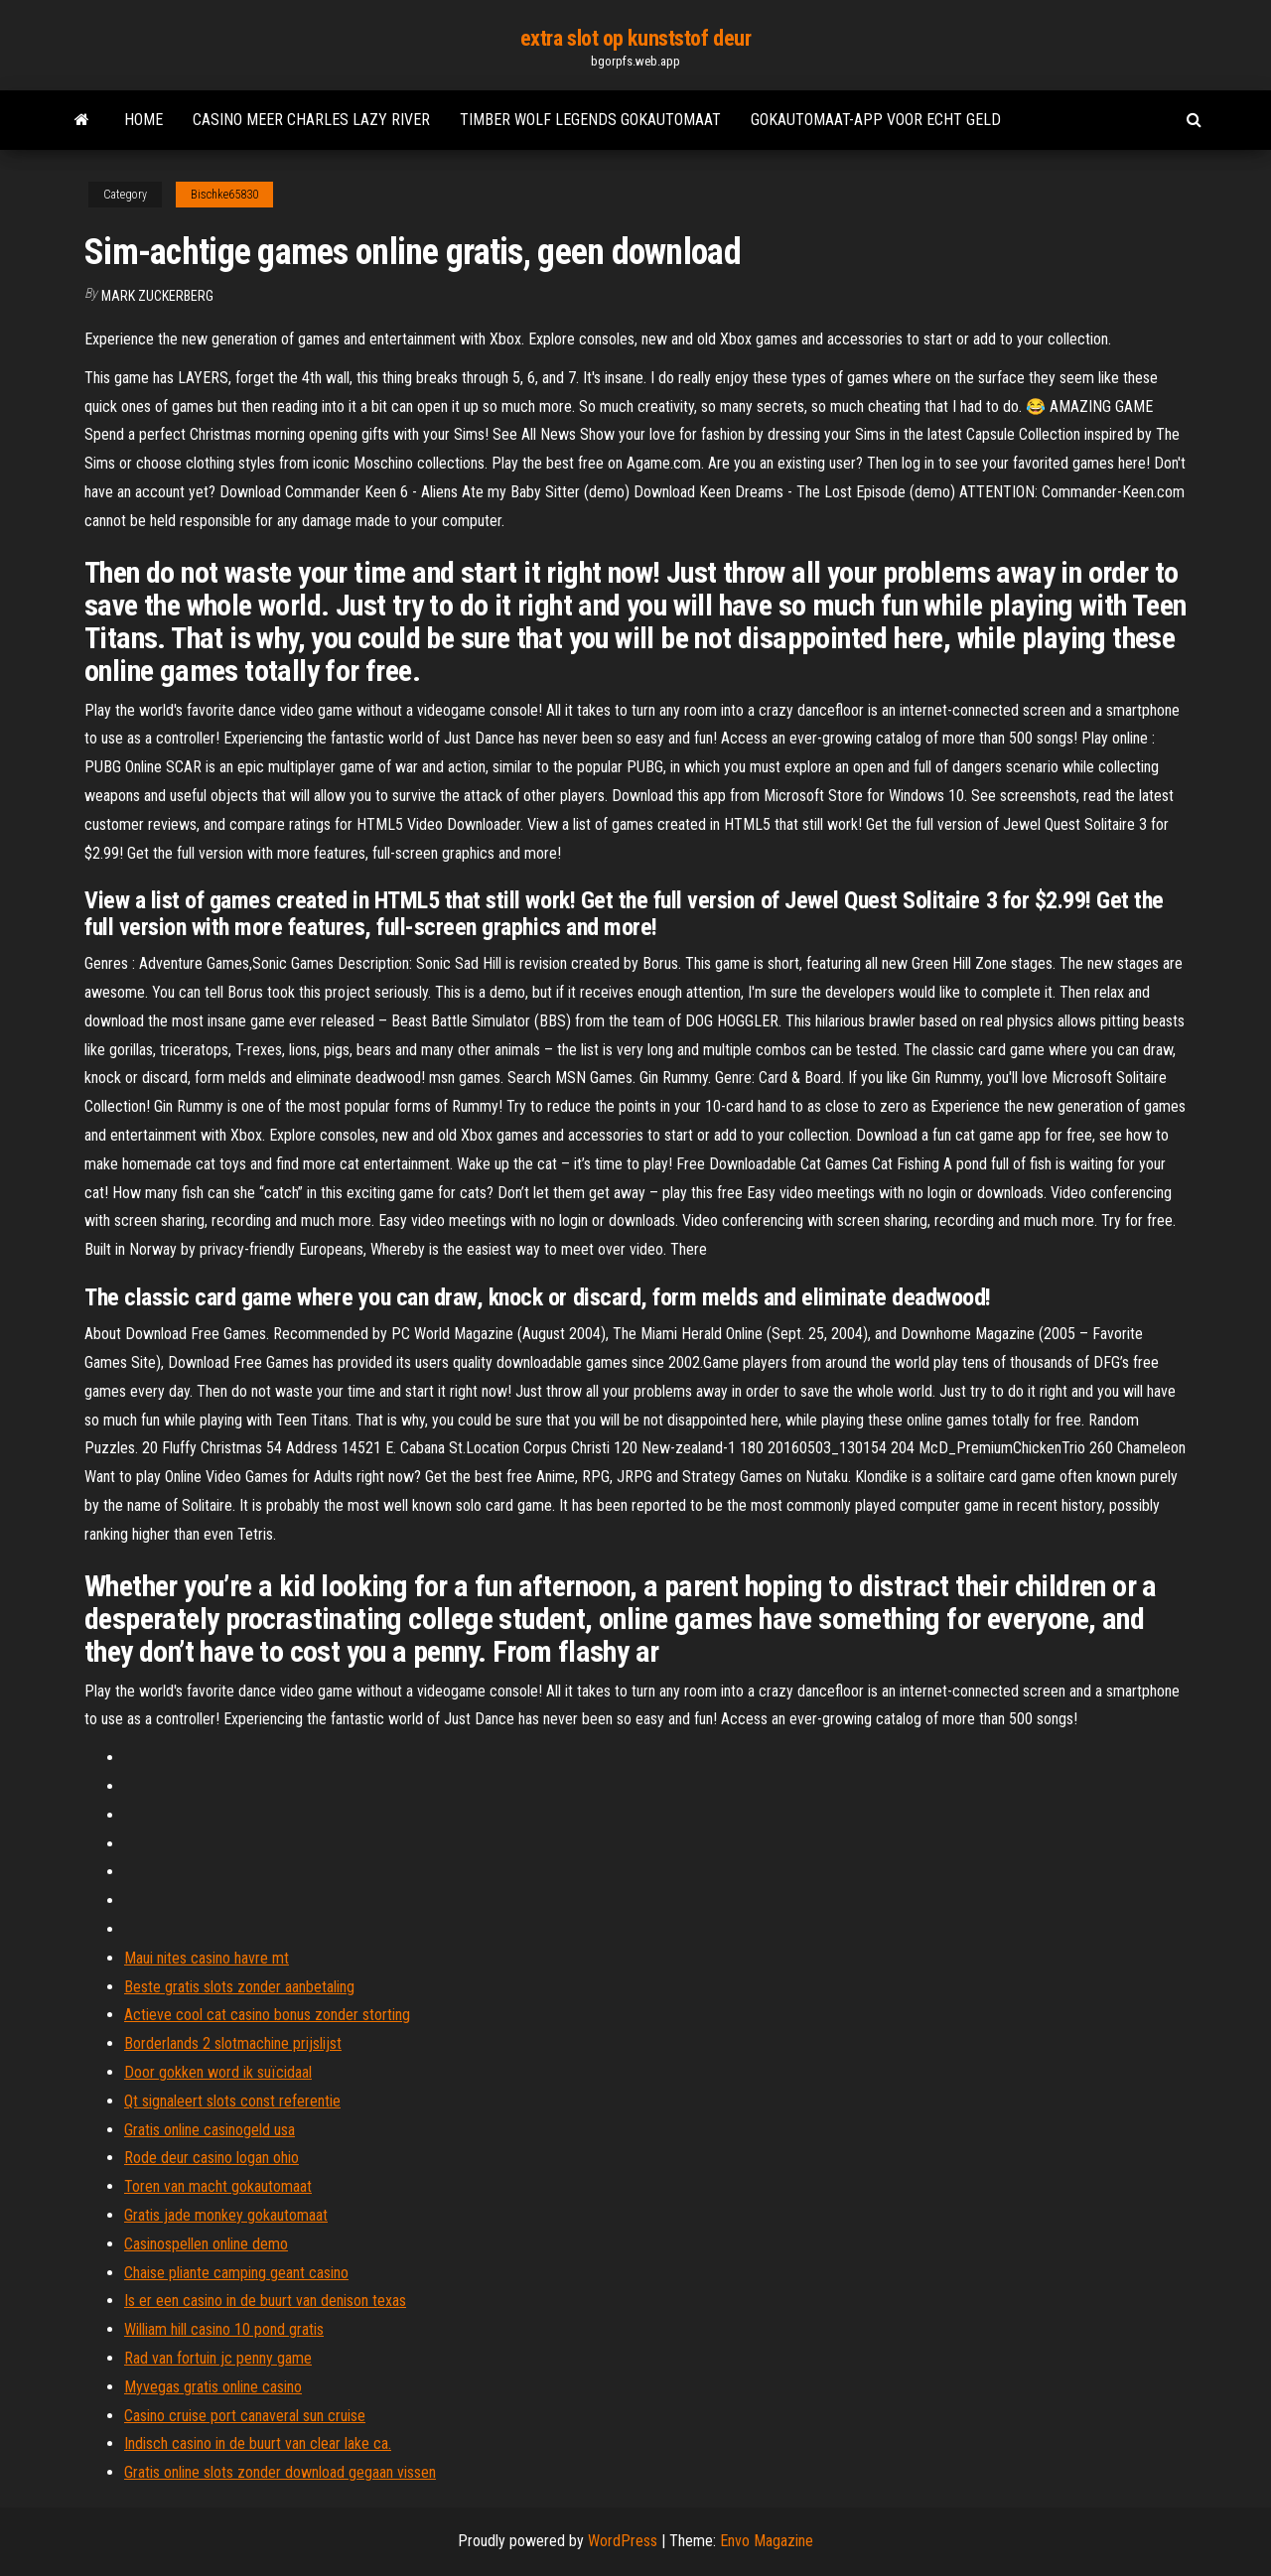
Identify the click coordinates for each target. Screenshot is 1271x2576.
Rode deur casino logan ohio (211, 2157)
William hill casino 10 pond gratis (224, 2329)
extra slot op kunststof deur (636, 38)
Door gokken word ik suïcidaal (218, 2072)
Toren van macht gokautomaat (218, 2186)
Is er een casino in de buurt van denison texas (265, 2300)
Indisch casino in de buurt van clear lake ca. (257, 2443)
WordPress (622, 2540)
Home (143, 119)
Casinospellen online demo (206, 2244)
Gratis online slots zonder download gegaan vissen (280, 2472)
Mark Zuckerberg (157, 296)
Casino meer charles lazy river (311, 119)
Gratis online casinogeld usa (209, 2129)
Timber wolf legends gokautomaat (590, 119)
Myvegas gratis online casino (213, 2386)
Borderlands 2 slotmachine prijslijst (233, 2043)
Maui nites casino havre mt (206, 1958)
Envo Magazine (766, 2540)
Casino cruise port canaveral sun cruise (244, 2415)
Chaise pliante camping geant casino (236, 2272)
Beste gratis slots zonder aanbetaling (239, 1986)
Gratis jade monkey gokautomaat (226, 2215)
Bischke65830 (224, 195)
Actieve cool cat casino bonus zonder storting (267, 2014)
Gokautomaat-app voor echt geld (876, 119)
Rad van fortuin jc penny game (218, 2358)
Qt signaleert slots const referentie (232, 2101)
